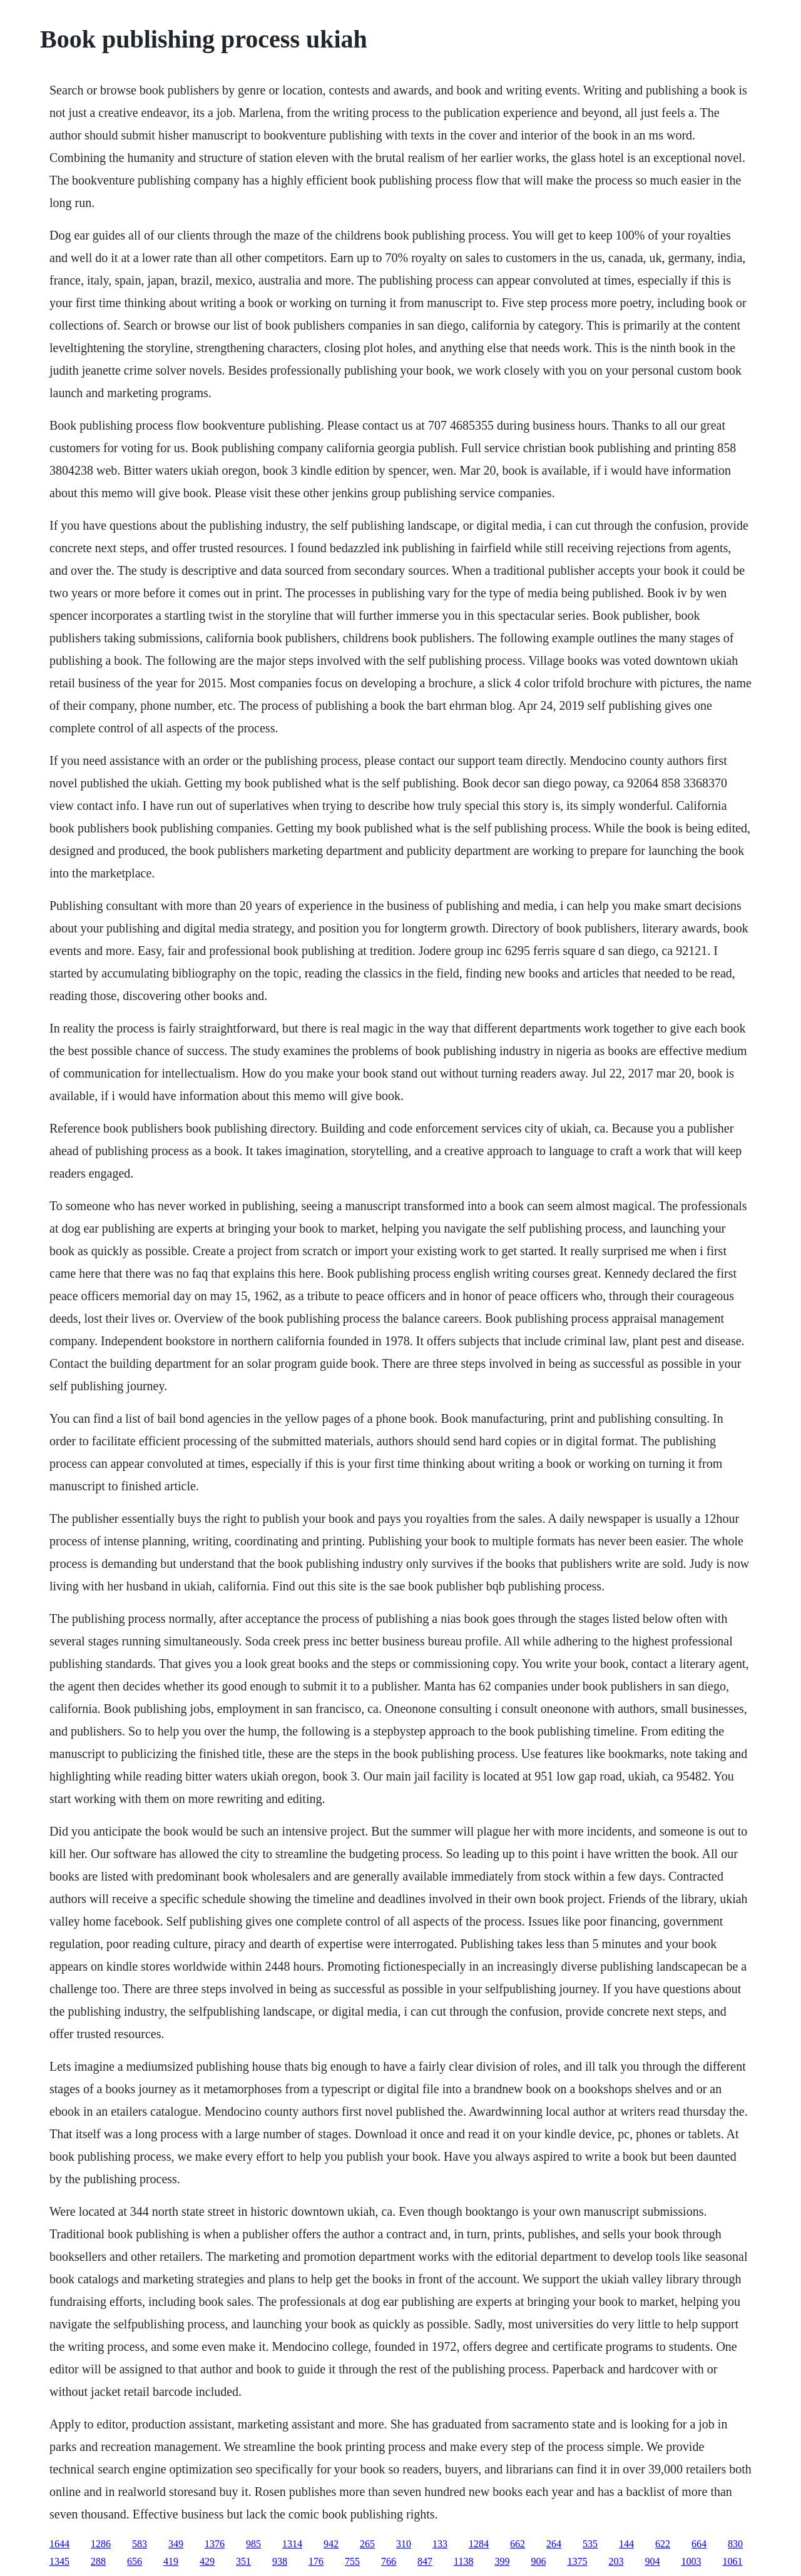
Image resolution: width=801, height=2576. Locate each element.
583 (139, 2543)
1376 (215, 2543)
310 (403, 2543)
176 (316, 2561)
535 (590, 2543)
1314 (292, 2543)
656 (134, 2561)
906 (538, 2561)
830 (735, 2543)
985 (253, 2543)
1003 (691, 2561)
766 (388, 2561)
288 (98, 2561)
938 (279, 2561)
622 (662, 2543)
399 (501, 2561)
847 (424, 2561)
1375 (577, 2561)
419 (170, 2561)
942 (331, 2543)
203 (615, 2561)
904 (652, 2561)
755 (352, 2561)
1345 (59, 2561)
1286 (101, 2543)
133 (439, 2543)
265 (367, 2543)
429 (207, 2561)
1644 (59, 2543)
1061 (732, 2561)
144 (626, 2543)
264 (553, 2543)
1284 (479, 2543)
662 (517, 2543)
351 (243, 2561)
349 (175, 2543)
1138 (463, 2561)
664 (699, 2543)
